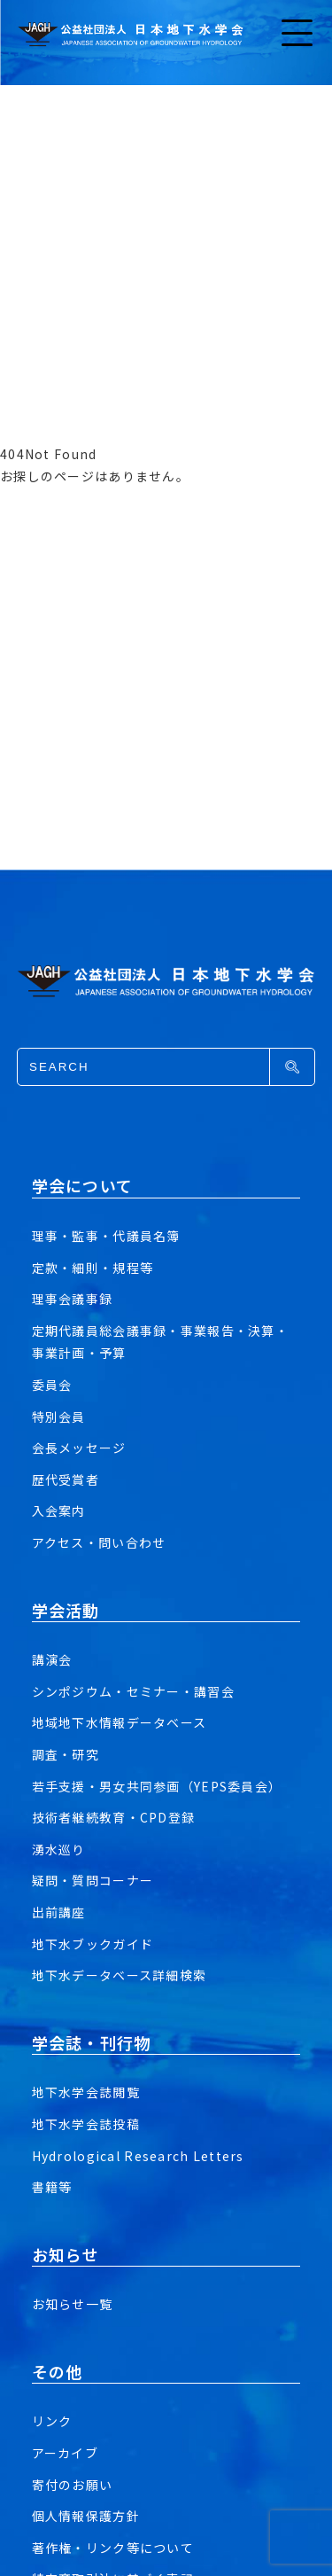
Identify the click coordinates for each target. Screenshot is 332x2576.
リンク (52, 2421)
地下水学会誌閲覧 (86, 2092)
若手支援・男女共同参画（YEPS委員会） (157, 1786)
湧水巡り (59, 1849)
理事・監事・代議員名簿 (106, 1236)
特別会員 (59, 1416)
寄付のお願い (72, 2485)
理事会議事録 (72, 1299)
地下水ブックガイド (93, 1944)
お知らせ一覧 (72, 2304)
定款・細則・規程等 (93, 1267)
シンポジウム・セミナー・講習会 (133, 1691)
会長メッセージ (79, 1447)
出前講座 (59, 1912)
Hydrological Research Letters (138, 2156)
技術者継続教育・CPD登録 (114, 1817)
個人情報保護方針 (86, 2516)
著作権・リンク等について (113, 2547)
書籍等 (52, 2187)
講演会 (52, 1659)
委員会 (52, 1384)
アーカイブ (65, 2453)
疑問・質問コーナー (93, 1880)
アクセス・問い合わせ (99, 1542)
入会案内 (59, 1510)
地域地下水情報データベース (119, 1722)
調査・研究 (65, 1754)
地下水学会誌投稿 (86, 2124)
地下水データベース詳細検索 (119, 1975)
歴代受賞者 (65, 1479)
